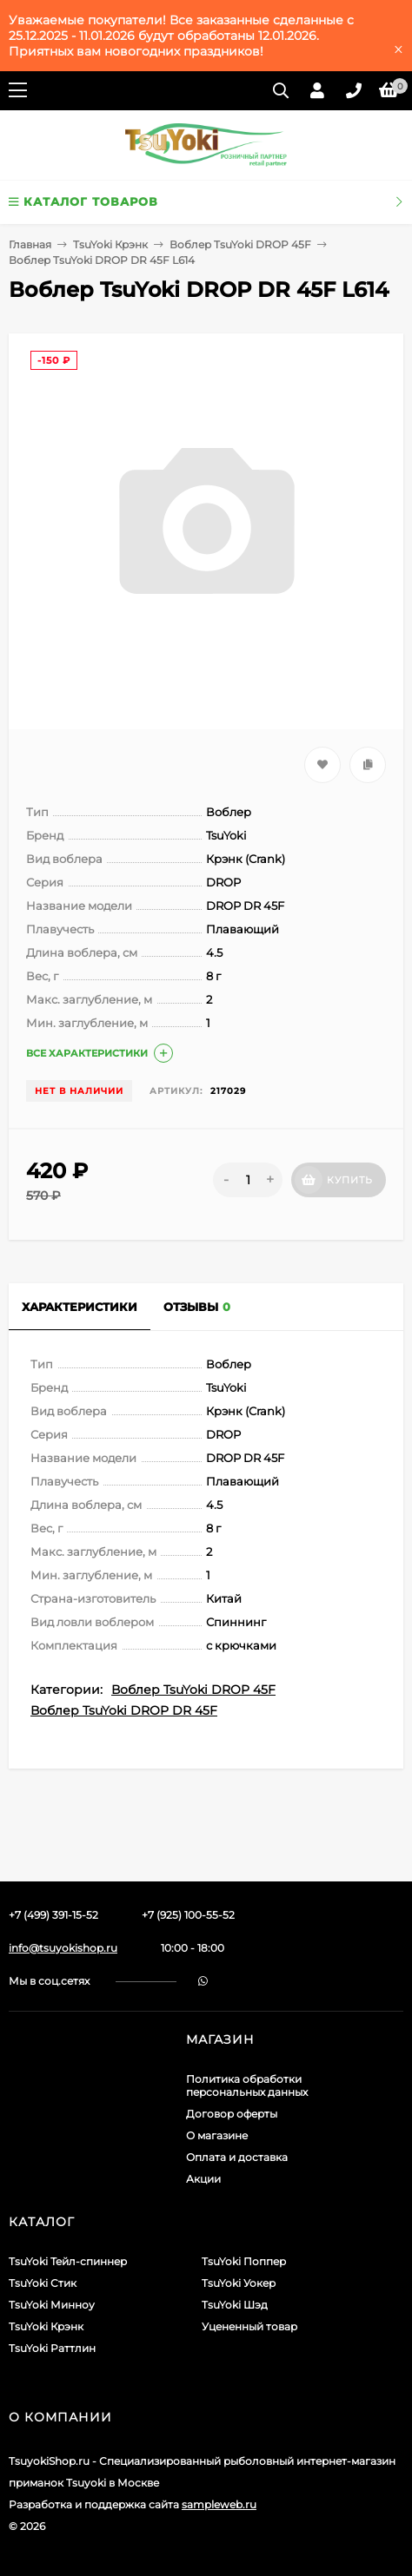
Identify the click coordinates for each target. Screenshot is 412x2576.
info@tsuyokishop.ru (63, 1947)
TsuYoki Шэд (235, 2304)
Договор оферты (231, 2113)
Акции (203, 2178)
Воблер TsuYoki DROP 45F (240, 244)
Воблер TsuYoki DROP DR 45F (123, 1710)
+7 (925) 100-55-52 (188, 1914)
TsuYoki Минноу (52, 2304)
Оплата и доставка (237, 2157)
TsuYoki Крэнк (110, 244)
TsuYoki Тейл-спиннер (68, 2261)
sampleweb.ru (219, 2504)
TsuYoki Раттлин (52, 2348)
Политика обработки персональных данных (247, 2085)
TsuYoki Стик (42, 2282)
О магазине (217, 2135)
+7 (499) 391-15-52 (53, 1914)
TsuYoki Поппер (244, 2261)
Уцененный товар (249, 2326)
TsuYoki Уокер (239, 2282)
